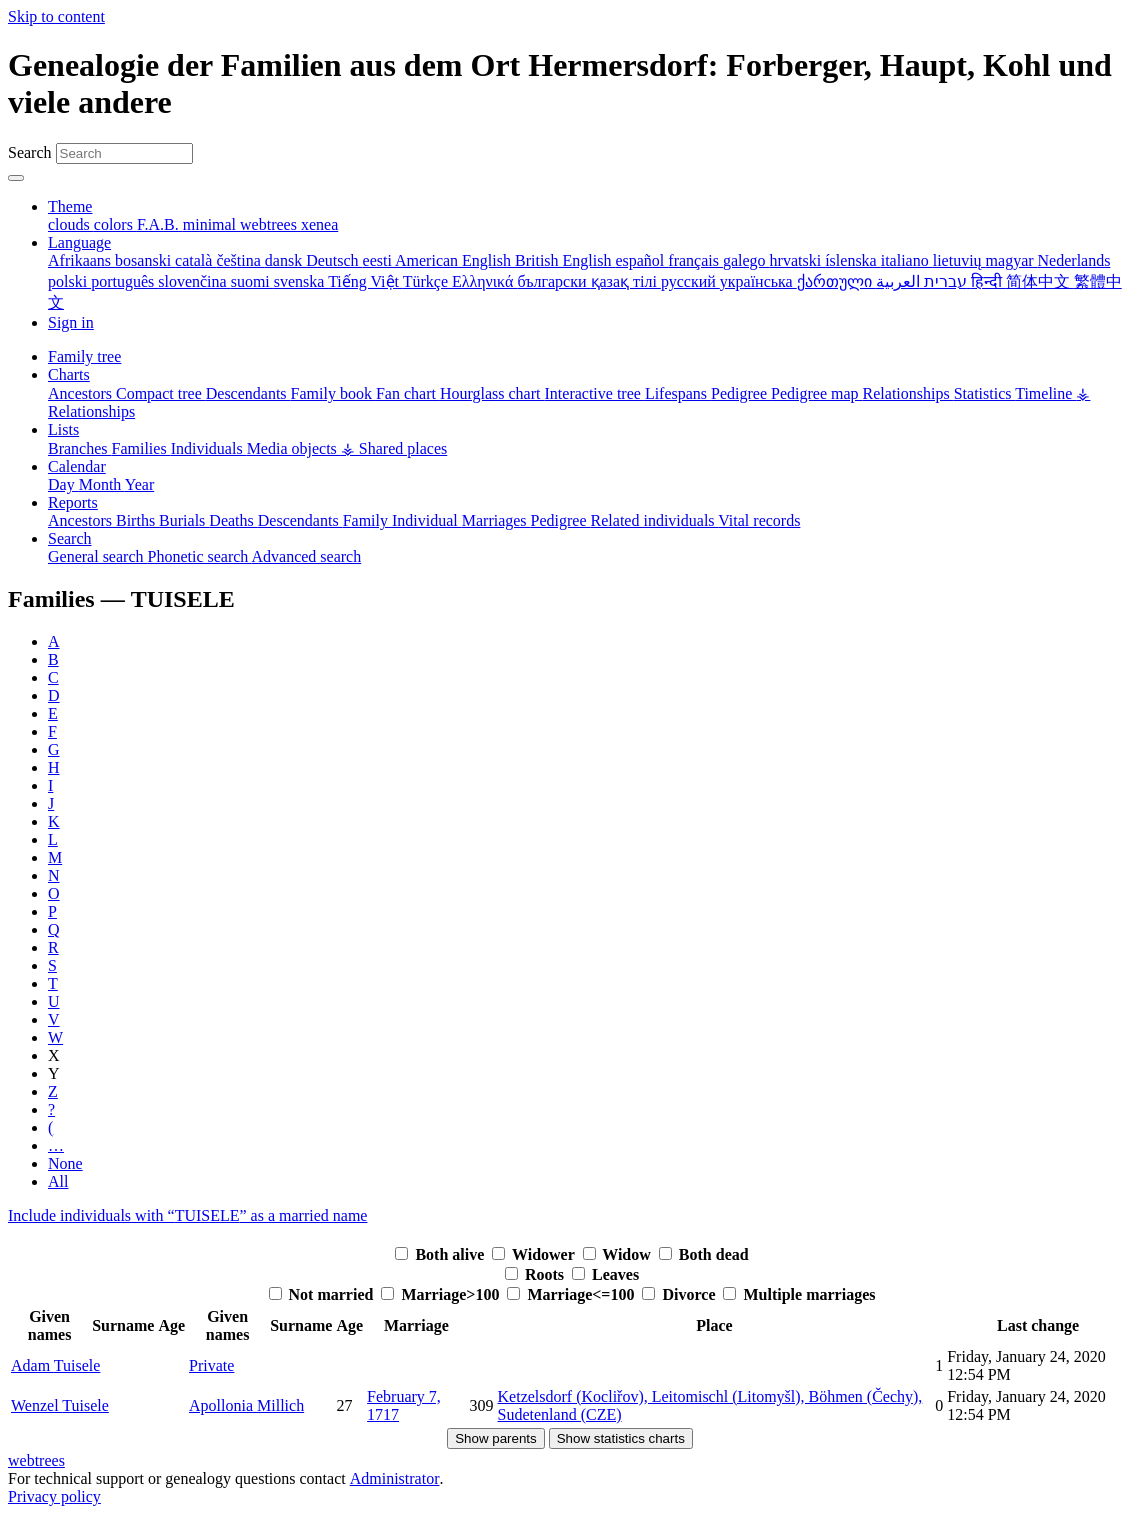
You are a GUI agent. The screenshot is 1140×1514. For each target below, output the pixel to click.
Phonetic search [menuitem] (200, 556)
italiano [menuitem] (907, 260)
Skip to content (56, 16)
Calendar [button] (77, 466)
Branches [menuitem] (80, 448)
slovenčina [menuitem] (194, 281)
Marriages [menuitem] (496, 520)
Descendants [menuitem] (248, 393)
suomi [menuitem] (252, 281)
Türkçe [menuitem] (427, 281)
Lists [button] (63, 429)
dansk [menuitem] (285, 260)
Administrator (395, 1478)
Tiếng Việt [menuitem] (365, 281)
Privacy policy (54, 1496)
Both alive (441, 1254)
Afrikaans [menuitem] (81, 260)
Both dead (704, 1254)
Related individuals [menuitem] (655, 520)
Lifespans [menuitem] (678, 393)
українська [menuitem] (758, 281)
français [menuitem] (695, 260)
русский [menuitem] (690, 281)
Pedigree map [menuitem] (817, 393)
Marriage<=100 (572, 1294)
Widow (619, 1254)
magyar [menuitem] (1012, 260)
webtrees (36, 1460)
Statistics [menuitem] (985, 393)
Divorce (680, 1294)
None (65, 1163)
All (58, 1181)
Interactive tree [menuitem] (595, 393)
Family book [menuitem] (333, 393)
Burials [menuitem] (184, 520)
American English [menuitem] (455, 260)
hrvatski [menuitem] (798, 260)
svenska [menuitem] (301, 281)
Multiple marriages (799, 1294)
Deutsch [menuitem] (334, 260)
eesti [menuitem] (379, 260)
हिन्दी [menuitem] (988, 281)
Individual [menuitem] (427, 520)
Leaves (605, 1274)
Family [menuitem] (367, 520)
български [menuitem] (553, 281)
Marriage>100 (442, 1294)
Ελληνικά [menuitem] (484, 281)
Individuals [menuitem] (209, 448)
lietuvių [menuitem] (959, 260)
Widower (535, 1254)
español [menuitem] (641, 260)
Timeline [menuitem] (1045, 393)
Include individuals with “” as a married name (187, 1215)
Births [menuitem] (137, 520)
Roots (536, 1274)
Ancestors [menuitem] (82, 393)
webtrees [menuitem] (270, 224)
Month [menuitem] (102, 484)
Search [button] (70, 538)
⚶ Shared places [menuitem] (394, 448)
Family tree (84, 356)
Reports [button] (73, 502)
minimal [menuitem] (211, 224)
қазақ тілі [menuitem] (626, 281)
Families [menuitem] (141, 448)
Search (30, 152)
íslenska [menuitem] (853, 260)
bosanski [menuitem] (145, 260)
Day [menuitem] (63, 484)
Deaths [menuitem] (233, 520)
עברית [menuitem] (943, 281)
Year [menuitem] (139, 484)
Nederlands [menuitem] (1074, 260)
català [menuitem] (195, 260)
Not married (323, 1294)
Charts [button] (69, 374)
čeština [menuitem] (240, 260)
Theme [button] (70, 206)
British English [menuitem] (565, 260)
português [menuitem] (124, 281)
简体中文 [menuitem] (1040, 281)
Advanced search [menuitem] (306, 556)
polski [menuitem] (69, 281)
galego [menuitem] (746, 260)
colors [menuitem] (115, 224)
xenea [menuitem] (319, 224)
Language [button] (79, 242)
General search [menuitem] (98, 556)
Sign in (71, 322)
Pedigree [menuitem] (741, 393)
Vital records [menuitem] (759, 520)
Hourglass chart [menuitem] (492, 393)
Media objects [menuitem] (294, 448)
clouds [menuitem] (71, 224)
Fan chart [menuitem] (408, 393)
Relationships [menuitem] (908, 393)
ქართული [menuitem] (836, 281)
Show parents (496, 1438)
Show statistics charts (621, 1438)
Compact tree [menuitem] (161, 393)
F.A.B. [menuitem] (160, 224)
